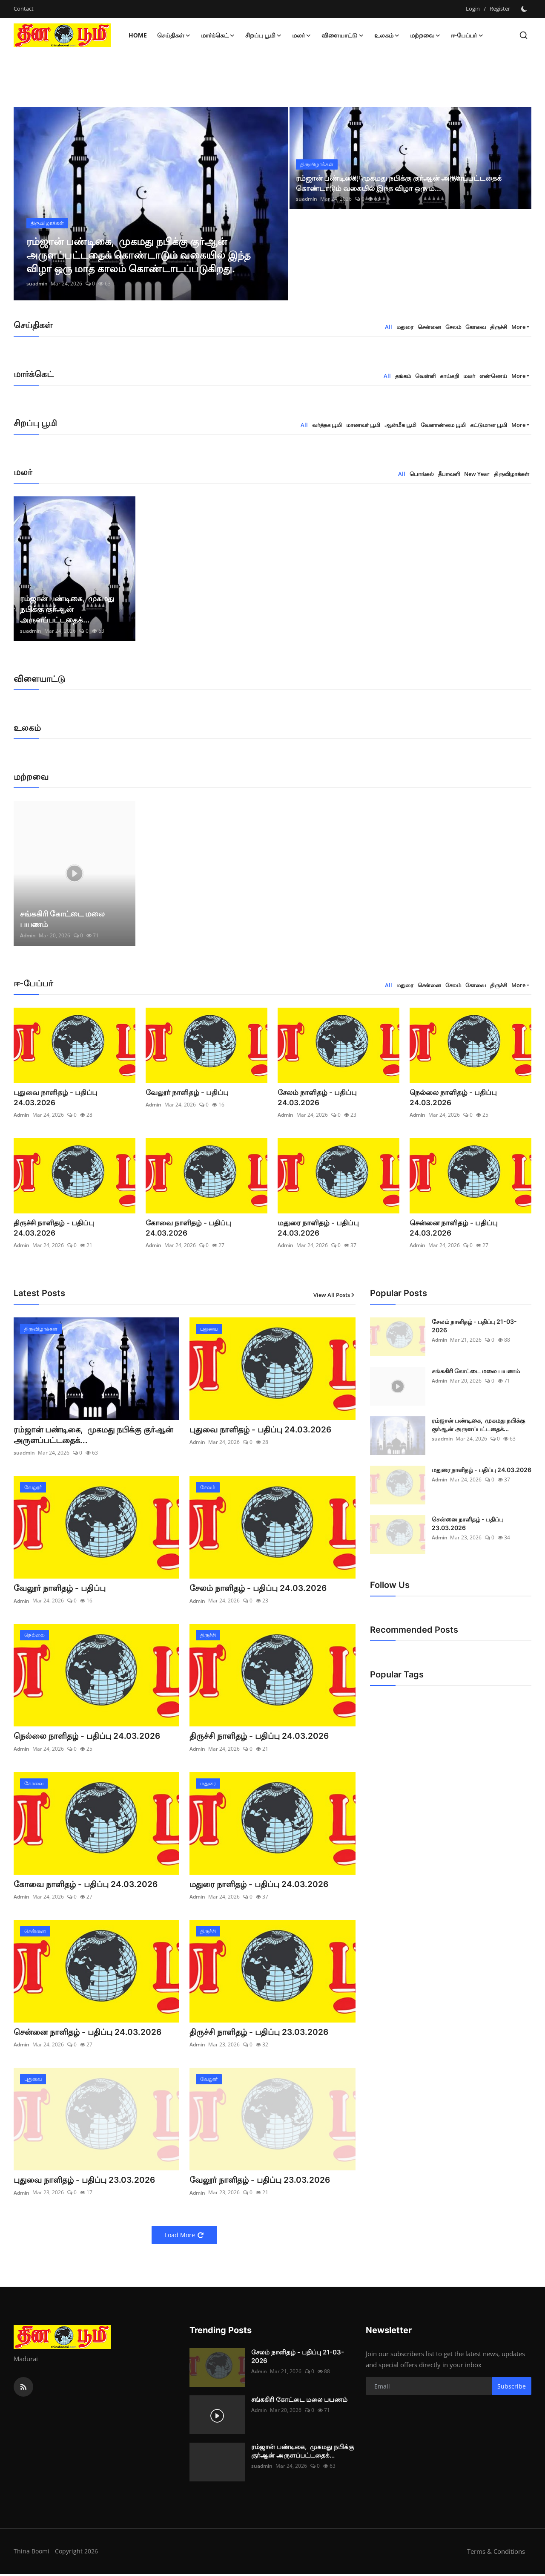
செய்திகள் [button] (174, 35)
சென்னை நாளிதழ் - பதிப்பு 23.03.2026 (467, 1523)
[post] (151, 203)
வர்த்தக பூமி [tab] (327, 425)
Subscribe (511, 2388)
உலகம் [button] (387, 35)
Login (473, 8)
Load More (184, 2237)
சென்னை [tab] (429, 327)
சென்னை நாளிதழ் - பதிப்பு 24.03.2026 (451, 1228)
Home (138, 35)
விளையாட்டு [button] (342, 35)
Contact (24, 8)
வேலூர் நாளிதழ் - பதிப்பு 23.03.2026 (262, 2182)
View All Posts (334, 1295)
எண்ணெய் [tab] (493, 376)
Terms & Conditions (496, 2553)
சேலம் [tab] (453, 327)
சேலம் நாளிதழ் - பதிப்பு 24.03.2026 (335, 1092)
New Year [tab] (477, 474)
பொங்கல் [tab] (422, 474)
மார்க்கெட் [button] (218, 35)
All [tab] (388, 327)
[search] (523, 35)
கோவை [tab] (475, 327)
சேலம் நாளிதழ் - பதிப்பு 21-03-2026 (474, 1326)
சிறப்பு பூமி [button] (263, 35)
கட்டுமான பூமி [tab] (488, 425)
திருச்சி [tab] (498, 327)
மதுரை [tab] (404, 327)
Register (500, 8)
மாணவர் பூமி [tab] (363, 425)
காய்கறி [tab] (449, 376)
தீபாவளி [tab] (449, 474)
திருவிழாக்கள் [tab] (511, 474)
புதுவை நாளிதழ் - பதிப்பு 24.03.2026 (73, 1092)
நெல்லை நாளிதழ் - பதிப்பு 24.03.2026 (450, 1097)
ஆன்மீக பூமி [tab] (400, 425)
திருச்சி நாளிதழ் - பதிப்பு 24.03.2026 (72, 1223)
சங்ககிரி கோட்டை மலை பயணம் (62, 919)
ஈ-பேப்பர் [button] (467, 35)
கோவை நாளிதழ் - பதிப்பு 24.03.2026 (206, 1223)
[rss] (23, 2389)
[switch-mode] (525, 9)
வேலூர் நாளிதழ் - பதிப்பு (184, 1092)
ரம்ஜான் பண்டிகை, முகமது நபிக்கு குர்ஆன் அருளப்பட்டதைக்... (67, 609)
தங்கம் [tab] (403, 376)
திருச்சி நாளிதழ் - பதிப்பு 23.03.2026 (261, 2034)
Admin (28, 935)
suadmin (37, 283)
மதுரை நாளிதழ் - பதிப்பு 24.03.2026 (336, 1223)
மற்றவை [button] (425, 35)
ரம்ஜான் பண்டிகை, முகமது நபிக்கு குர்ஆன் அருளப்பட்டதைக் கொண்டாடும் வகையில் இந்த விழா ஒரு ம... (403, 183)
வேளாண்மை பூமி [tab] (443, 425)
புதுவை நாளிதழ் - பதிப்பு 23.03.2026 (87, 2182)
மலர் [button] (301, 35)
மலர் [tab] (469, 376)
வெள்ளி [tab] (425, 376)
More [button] (518, 327)
